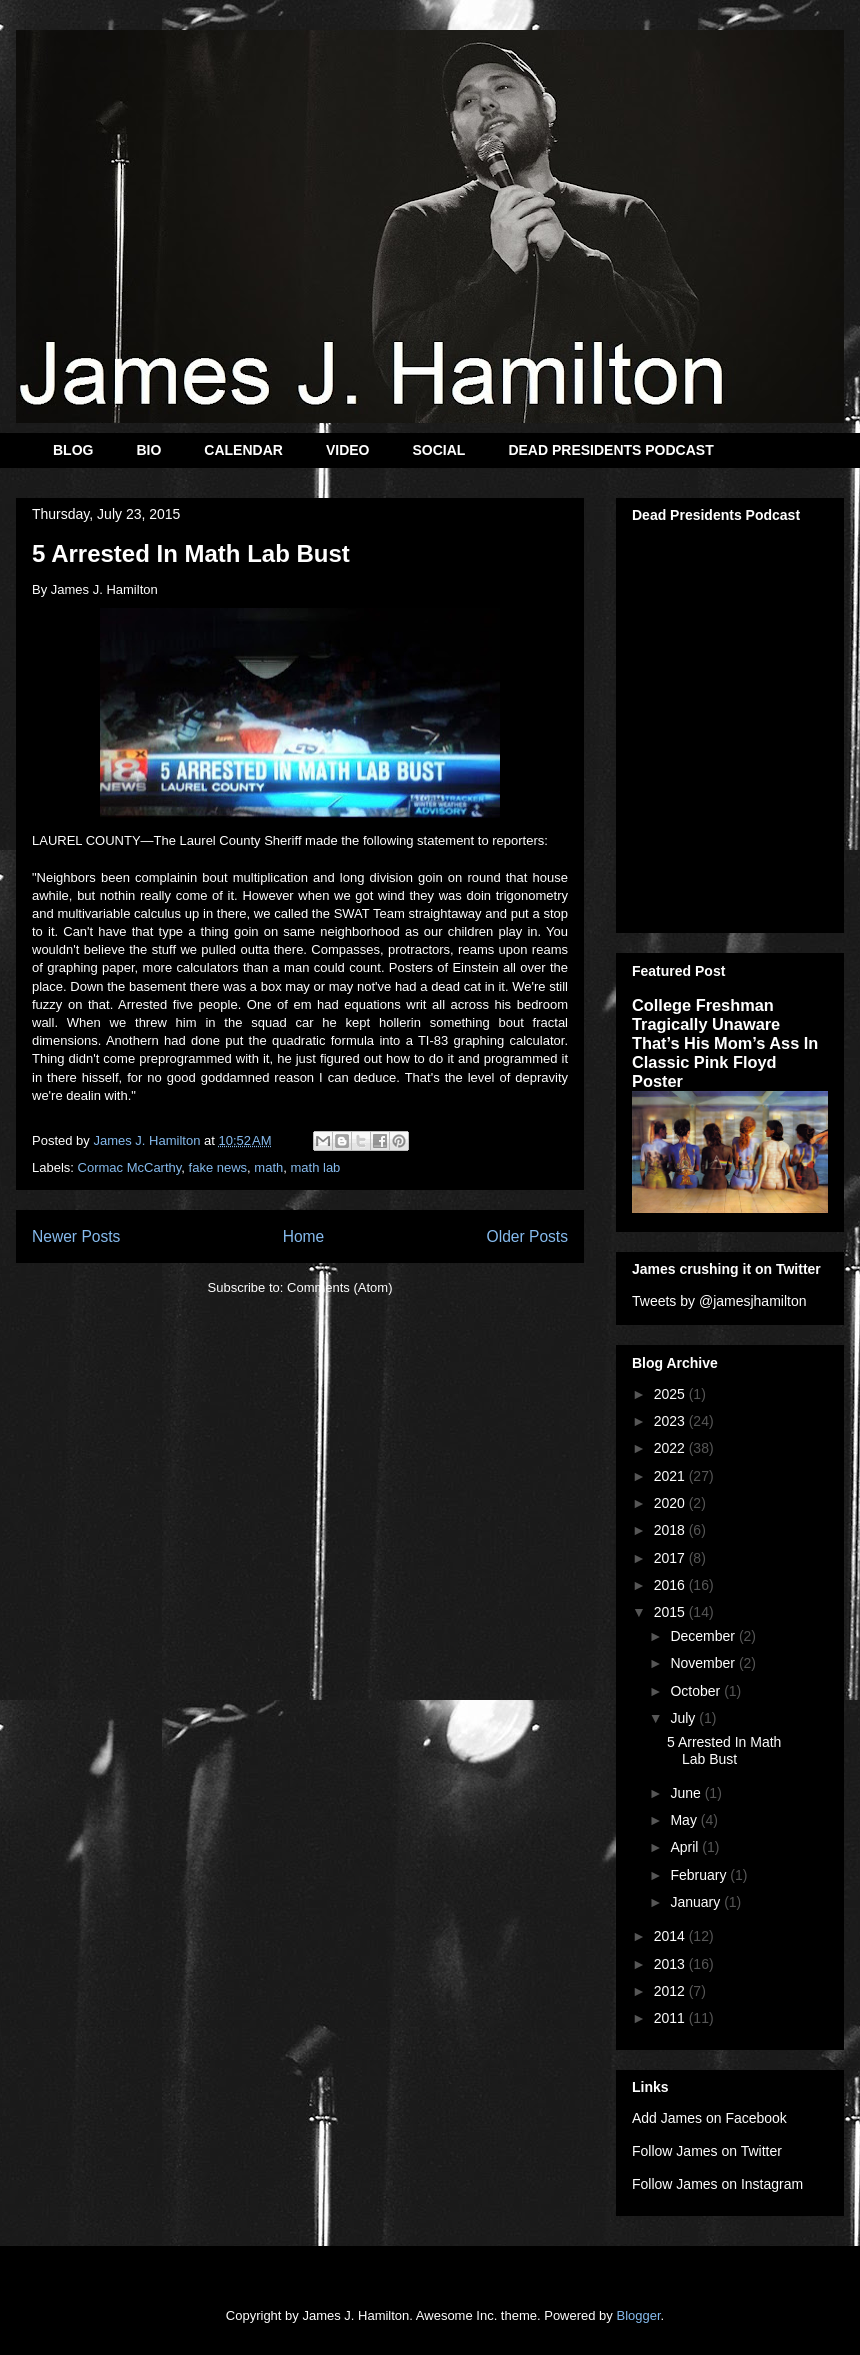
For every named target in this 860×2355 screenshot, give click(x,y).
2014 (671, 1936)
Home (304, 1236)
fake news (218, 1167)
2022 (671, 1448)
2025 (671, 1394)
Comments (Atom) (339, 1287)
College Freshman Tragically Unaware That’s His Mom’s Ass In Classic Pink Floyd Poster (725, 1043)
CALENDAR (243, 450)
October (697, 1691)
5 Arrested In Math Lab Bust (191, 553)
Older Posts (527, 1236)
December (704, 1636)
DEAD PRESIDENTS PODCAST (610, 450)
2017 (671, 1558)
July (684, 1718)
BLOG (73, 450)
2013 (671, 1964)
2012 (671, 1991)
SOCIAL (438, 450)
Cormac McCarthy (130, 1167)
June (687, 1793)
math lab (315, 1167)
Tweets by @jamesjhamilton (719, 1301)
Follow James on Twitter (707, 2151)
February (700, 1875)
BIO (148, 450)
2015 (671, 1612)
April (686, 1847)
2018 (671, 1530)
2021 (671, 1476)
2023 (671, 1421)
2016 (671, 1585)
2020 (671, 1503)
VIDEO (348, 450)
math (268, 1167)
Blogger (638, 2315)
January (697, 1902)
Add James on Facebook (709, 2118)
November (704, 1663)
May (685, 1820)
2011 (671, 2018)
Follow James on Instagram (717, 2184)
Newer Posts (76, 1236)
